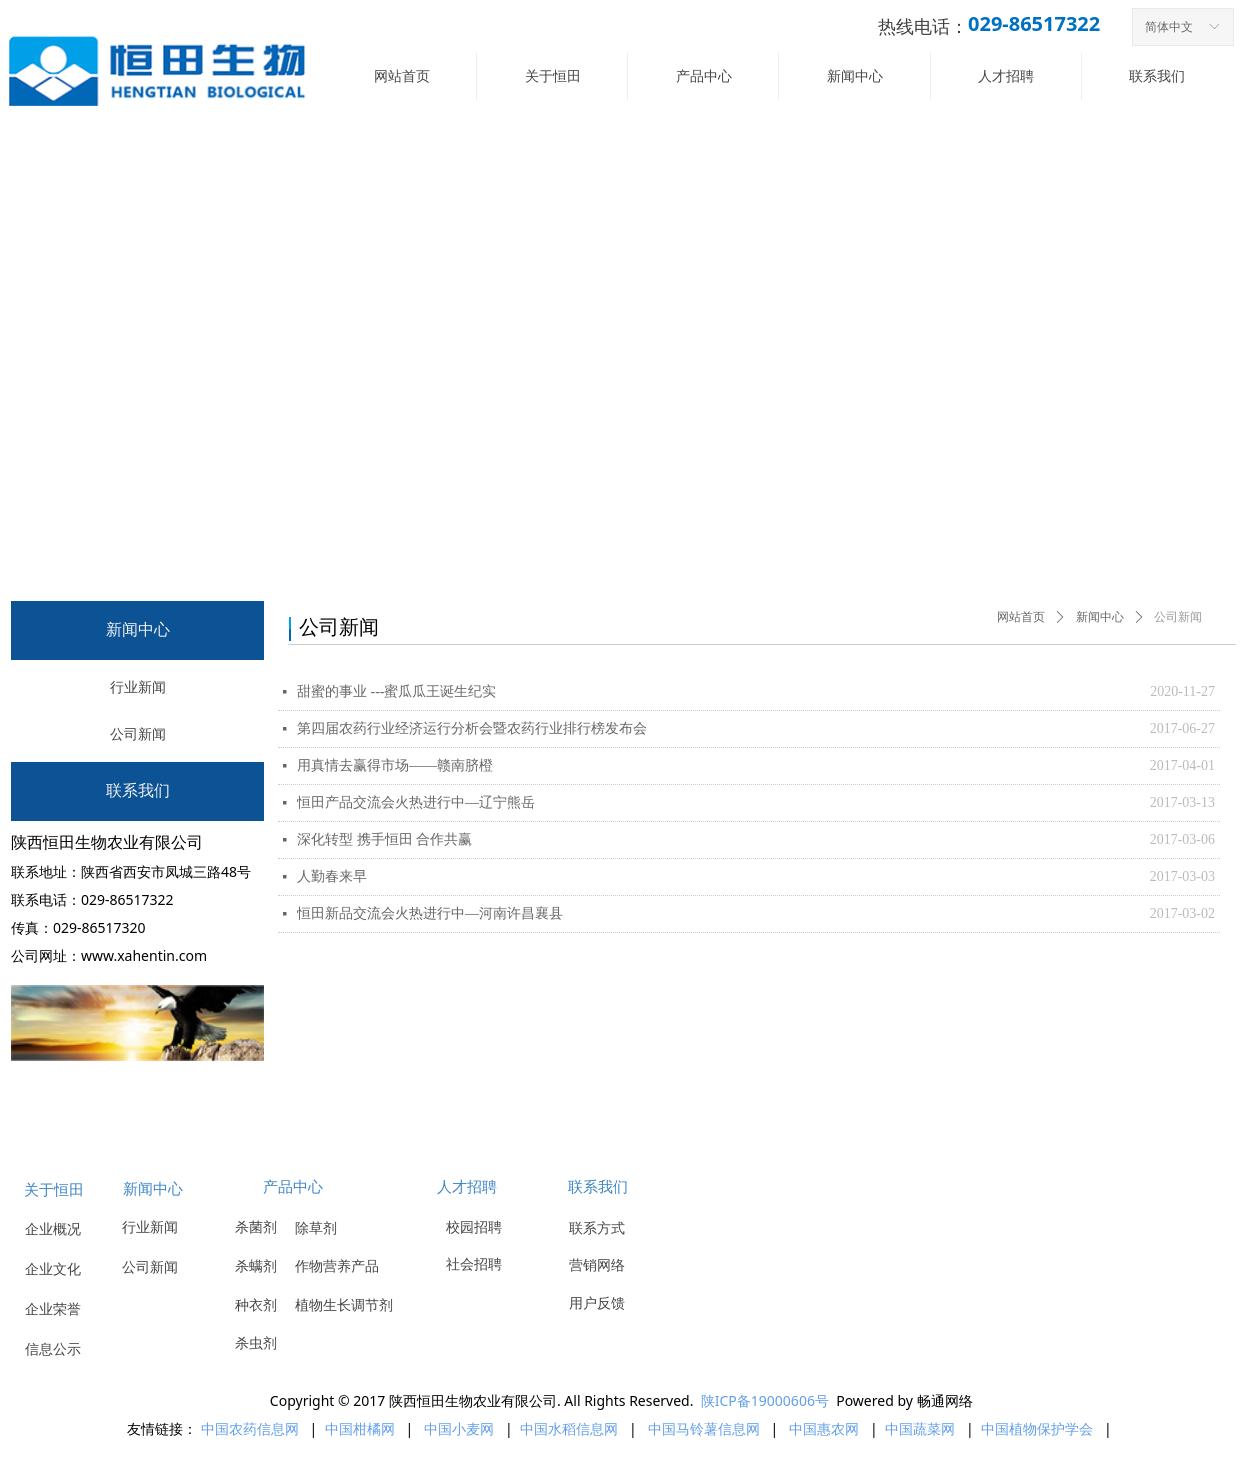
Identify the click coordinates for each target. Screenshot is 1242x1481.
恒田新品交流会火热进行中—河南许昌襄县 (430, 913)
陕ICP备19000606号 (765, 1400)
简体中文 (1169, 27)
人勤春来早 (332, 876)
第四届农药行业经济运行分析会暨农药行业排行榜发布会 (472, 728)
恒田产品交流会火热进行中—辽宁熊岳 (416, 802)
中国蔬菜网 (920, 1428)
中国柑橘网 (360, 1428)
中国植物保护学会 (1039, 1428)
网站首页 (1021, 617)
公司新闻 (1178, 617)
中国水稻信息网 (569, 1428)
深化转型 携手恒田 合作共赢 (384, 839)
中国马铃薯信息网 (704, 1428)
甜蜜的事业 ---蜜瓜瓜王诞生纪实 (397, 691)
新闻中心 (1100, 617)
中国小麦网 (459, 1428)
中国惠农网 (824, 1428)
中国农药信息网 (250, 1428)
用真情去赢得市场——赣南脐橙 (395, 765)
